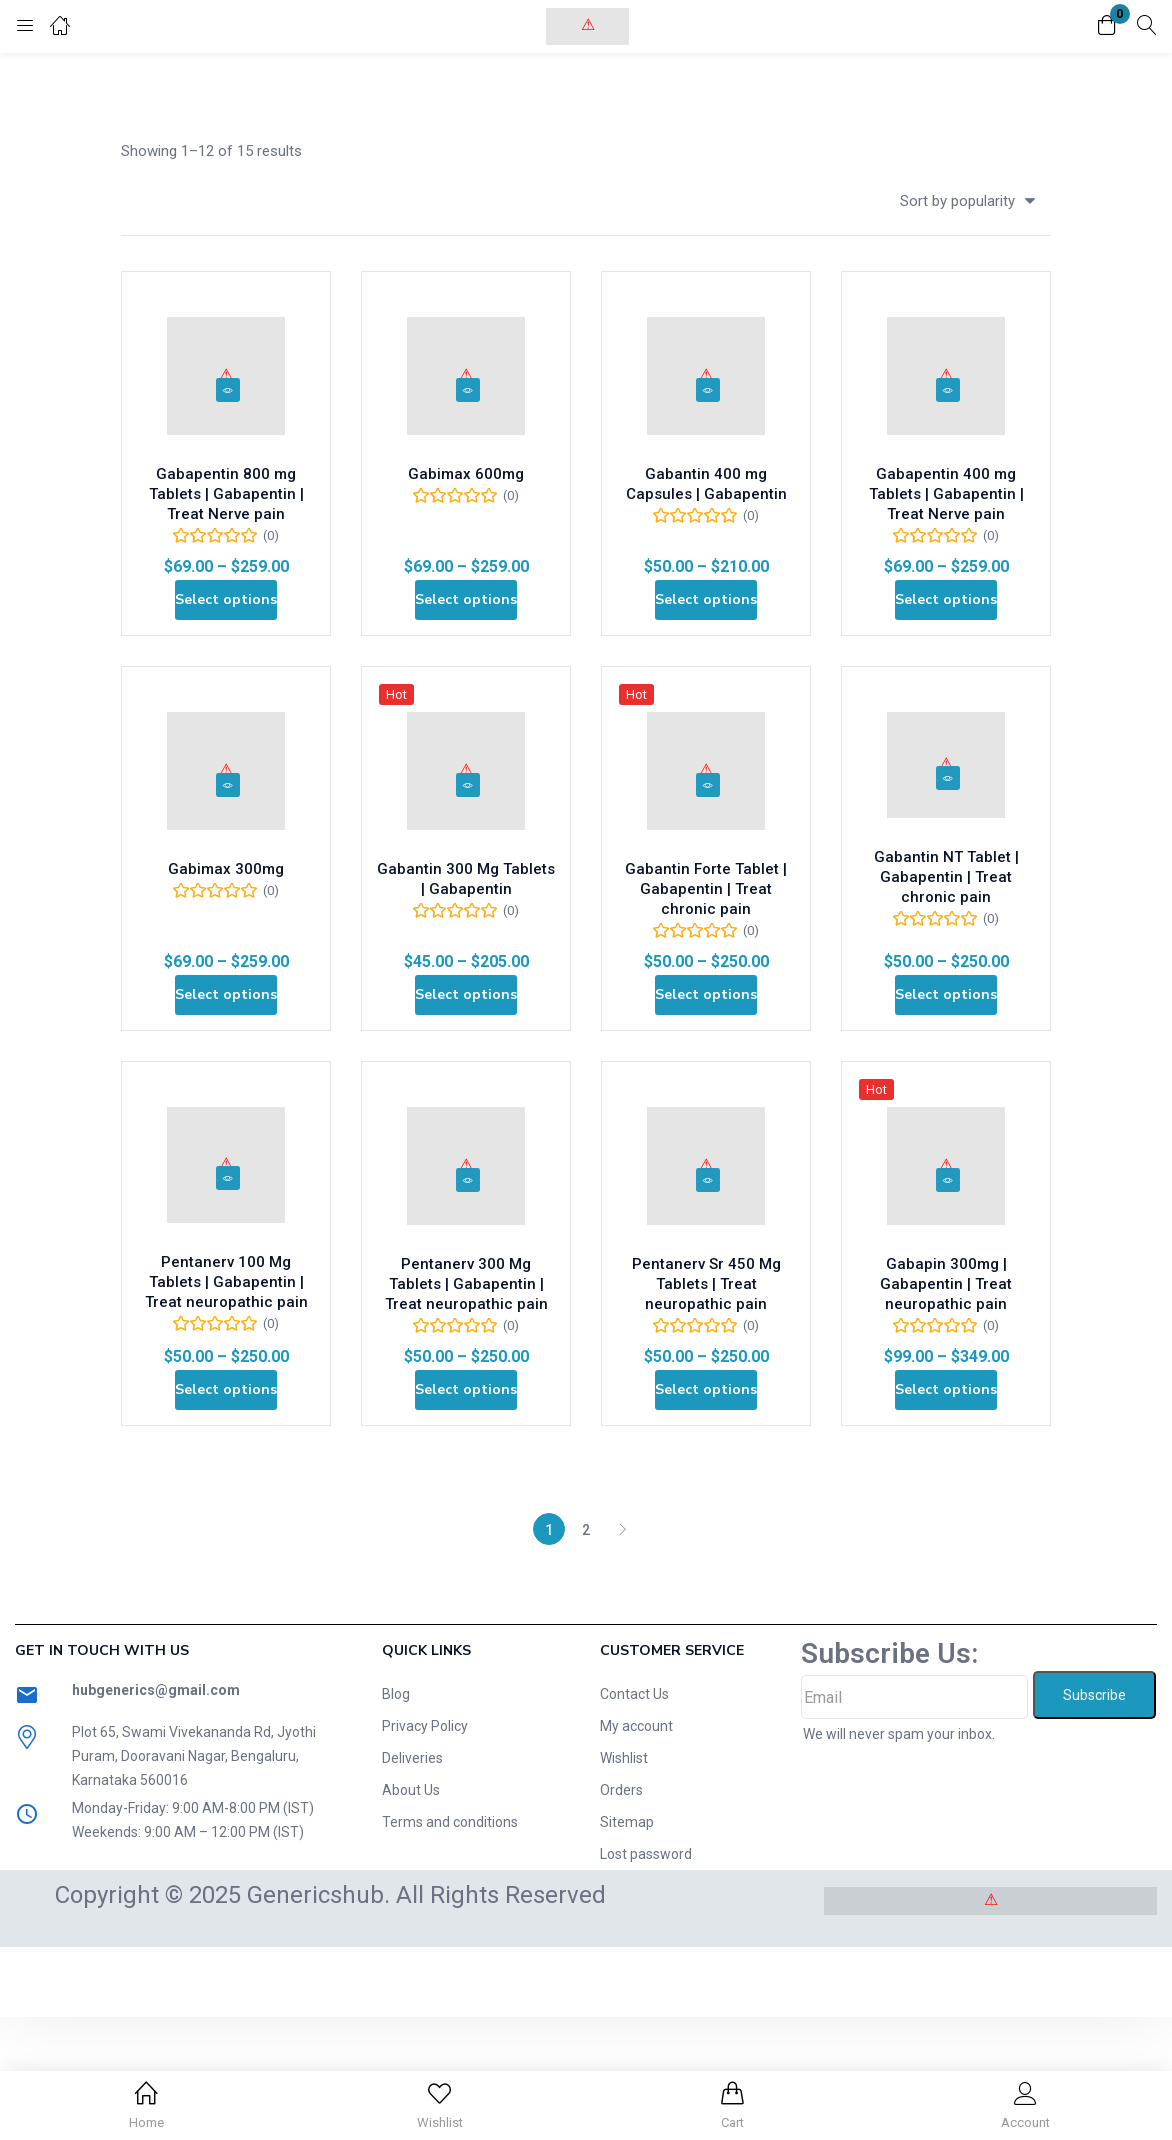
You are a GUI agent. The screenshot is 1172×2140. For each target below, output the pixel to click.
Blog (396, 1817)
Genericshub (315, 2018)
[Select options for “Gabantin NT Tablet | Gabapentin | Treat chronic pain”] (946, 1062)
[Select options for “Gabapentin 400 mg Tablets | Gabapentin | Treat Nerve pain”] (946, 626)
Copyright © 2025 (151, 2018)
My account (636, 1849)
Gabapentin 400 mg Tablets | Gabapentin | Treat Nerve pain (946, 509)
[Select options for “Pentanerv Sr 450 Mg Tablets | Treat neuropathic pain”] (706, 1498)
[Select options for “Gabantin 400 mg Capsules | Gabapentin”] (706, 626)
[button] (1107, 26)
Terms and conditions (450, 1945)
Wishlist (624, 1881)
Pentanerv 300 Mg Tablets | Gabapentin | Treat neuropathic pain (466, 1381)
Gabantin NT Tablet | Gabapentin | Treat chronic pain (946, 930)
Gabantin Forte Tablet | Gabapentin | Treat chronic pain (706, 945)
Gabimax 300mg (226, 925)
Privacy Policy (425, 1849)
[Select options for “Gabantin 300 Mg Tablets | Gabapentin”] (466, 1062)
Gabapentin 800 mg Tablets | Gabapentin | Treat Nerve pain (226, 509)
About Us (411, 1913)
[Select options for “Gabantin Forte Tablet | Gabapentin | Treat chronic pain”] (706, 1062)
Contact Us (634, 1817)
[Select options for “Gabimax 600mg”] (466, 626)
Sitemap (627, 1945)
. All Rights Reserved (498, 2018)
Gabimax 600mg (466, 489)
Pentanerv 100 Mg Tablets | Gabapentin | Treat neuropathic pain (226, 1378)
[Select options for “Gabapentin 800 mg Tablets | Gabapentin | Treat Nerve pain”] (226, 626)
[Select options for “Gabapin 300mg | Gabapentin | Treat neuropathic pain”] (946, 1498)
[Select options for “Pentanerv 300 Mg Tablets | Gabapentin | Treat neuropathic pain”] (466, 1498)
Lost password (646, 1977)
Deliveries (412, 1881)
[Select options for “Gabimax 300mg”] (226, 1062)
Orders (621, 1913)
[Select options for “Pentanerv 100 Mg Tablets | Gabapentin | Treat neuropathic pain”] (226, 1498)
